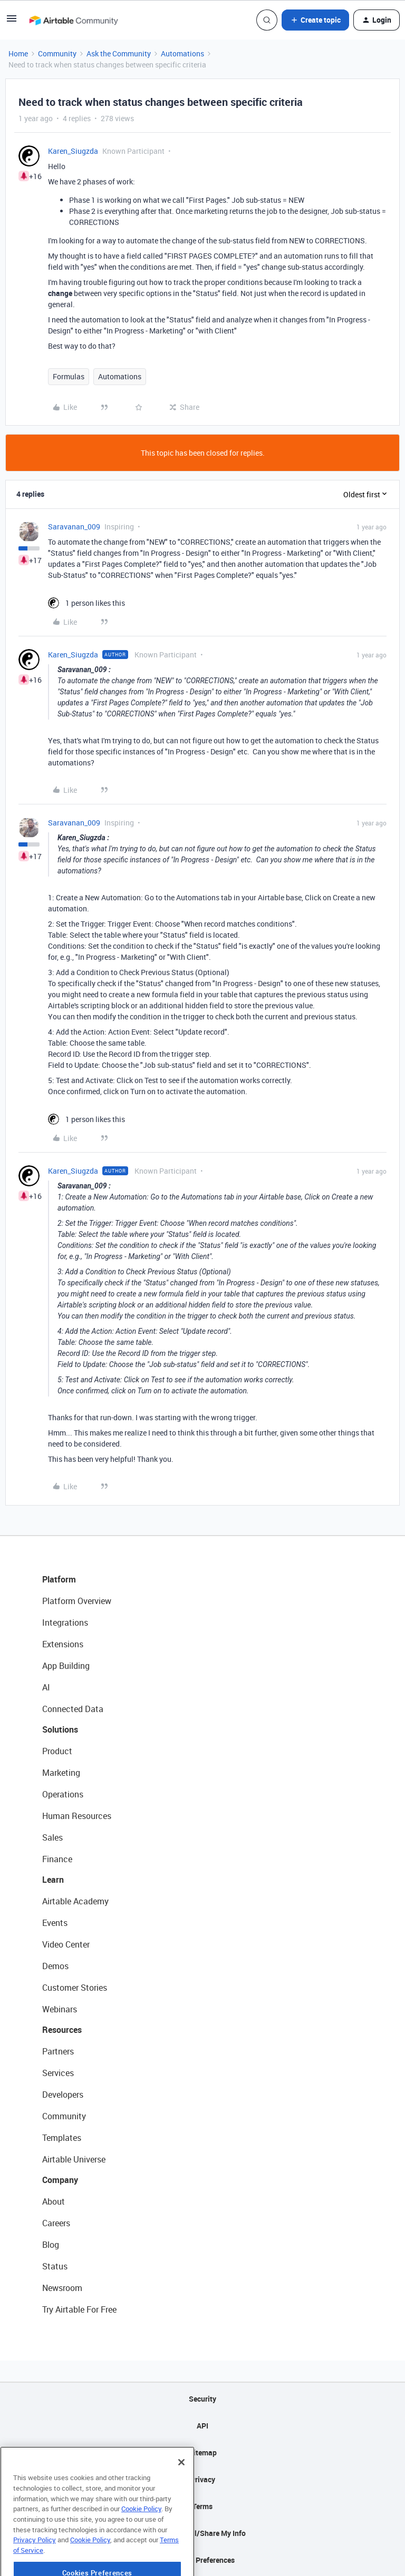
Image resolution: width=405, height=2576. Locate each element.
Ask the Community (118, 53)
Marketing (61, 1772)
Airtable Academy (75, 1901)
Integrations (65, 1622)
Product (57, 1751)
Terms (202, 2506)
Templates (61, 2138)
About (53, 2201)
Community (57, 53)
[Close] (181, 2496)
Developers (62, 2094)
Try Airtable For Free (79, 2309)
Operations (62, 1794)
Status (55, 2266)
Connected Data (72, 1709)
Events (55, 1923)
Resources (62, 2030)
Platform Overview (76, 1601)
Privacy (202, 2479)
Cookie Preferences (203, 2560)
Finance (57, 1859)
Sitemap (203, 2452)
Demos (55, 1966)
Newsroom (62, 2288)
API (202, 2426)
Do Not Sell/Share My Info (203, 2533)
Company (60, 2180)
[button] (11, 22)
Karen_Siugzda (73, 151)
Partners (58, 2051)
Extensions (62, 1644)
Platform (59, 1579)
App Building (66, 1666)
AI (46, 1687)
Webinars (59, 2009)
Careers (56, 2223)
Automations (182, 53)
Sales (52, 1837)
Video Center (66, 1944)
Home (18, 53)
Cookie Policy (141, 2543)
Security (202, 2399)
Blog (50, 2244)
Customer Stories (74, 1987)
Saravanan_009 (74, 527)
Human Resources (76, 1816)
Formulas (68, 376)
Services (58, 2073)
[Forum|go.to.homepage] (73, 20)
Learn (53, 1879)
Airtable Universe (73, 2159)
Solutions (60, 1729)
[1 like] (86, 602)
